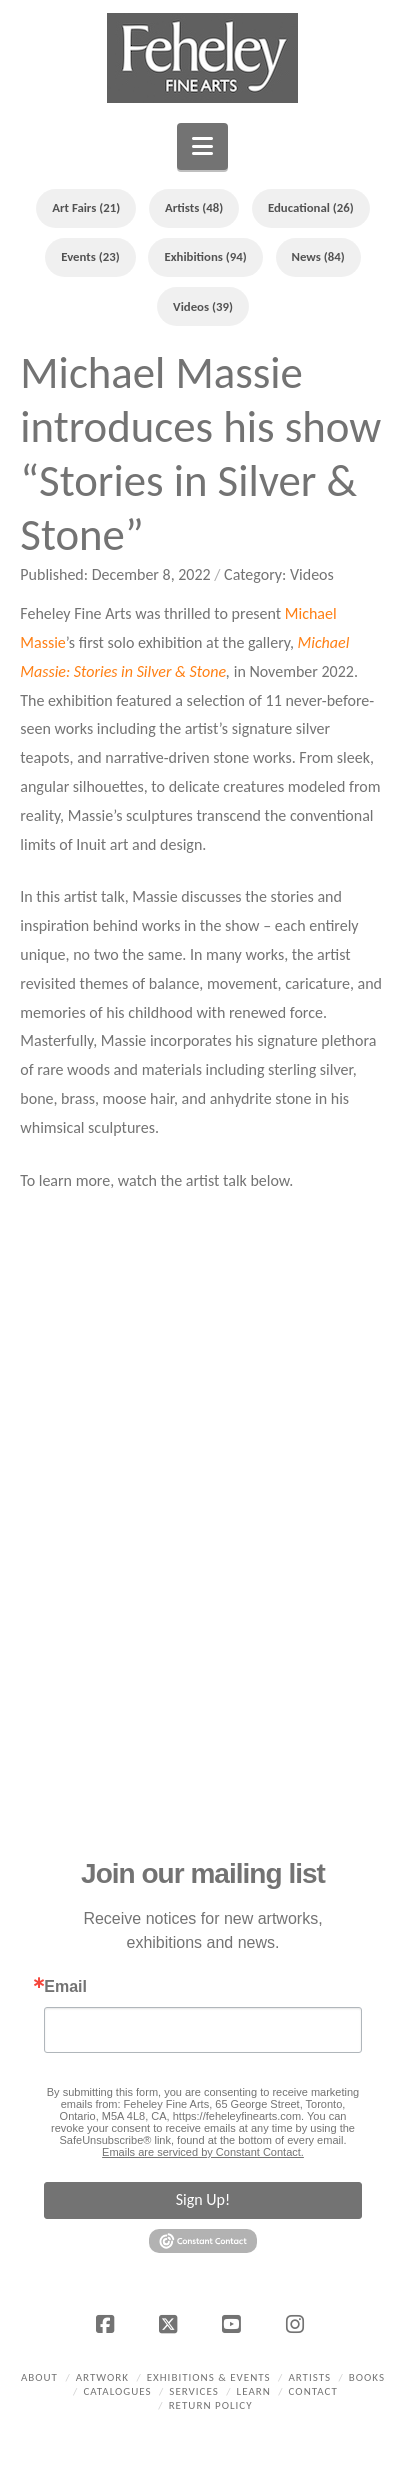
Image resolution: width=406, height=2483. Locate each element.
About (39, 2377)
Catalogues (117, 2391)
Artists (309, 2377)
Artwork (102, 2377)
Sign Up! (203, 2199)
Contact (313, 2391)
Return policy (211, 2405)
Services (193, 2391)
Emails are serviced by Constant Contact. (203, 2152)
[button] (202, 146)
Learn (254, 2391)
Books (367, 2377)
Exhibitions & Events (209, 2377)
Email (65, 1987)
